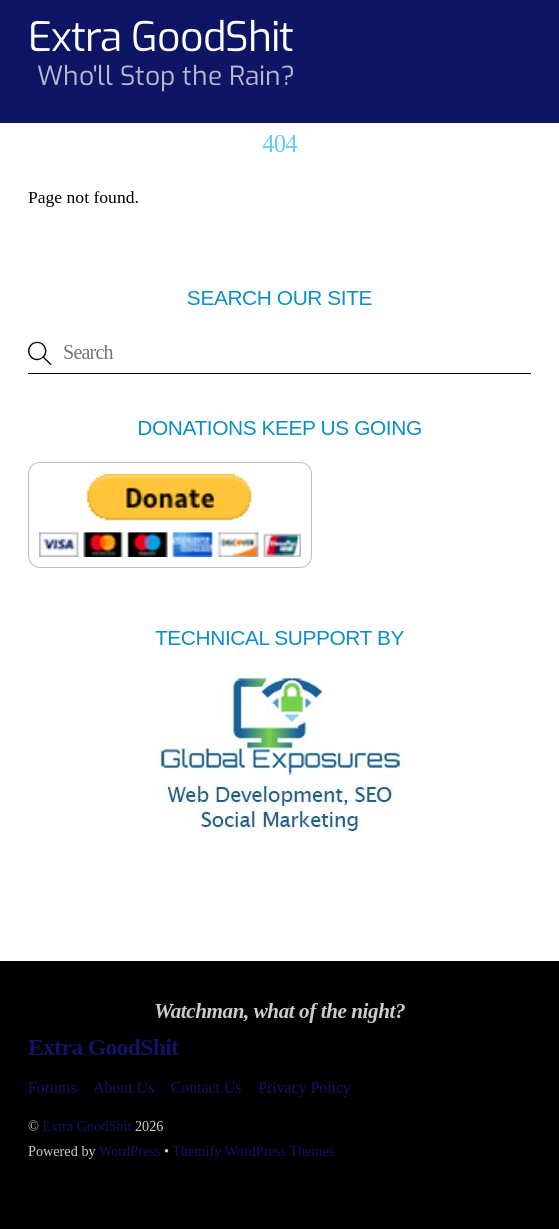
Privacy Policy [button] (304, 1087)
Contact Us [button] (206, 1087)
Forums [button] (52, 1087)
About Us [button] (123, 1087)
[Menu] (511, 27)
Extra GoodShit (86, 1126)
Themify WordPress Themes (253, 1151)
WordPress (129, 1151)
